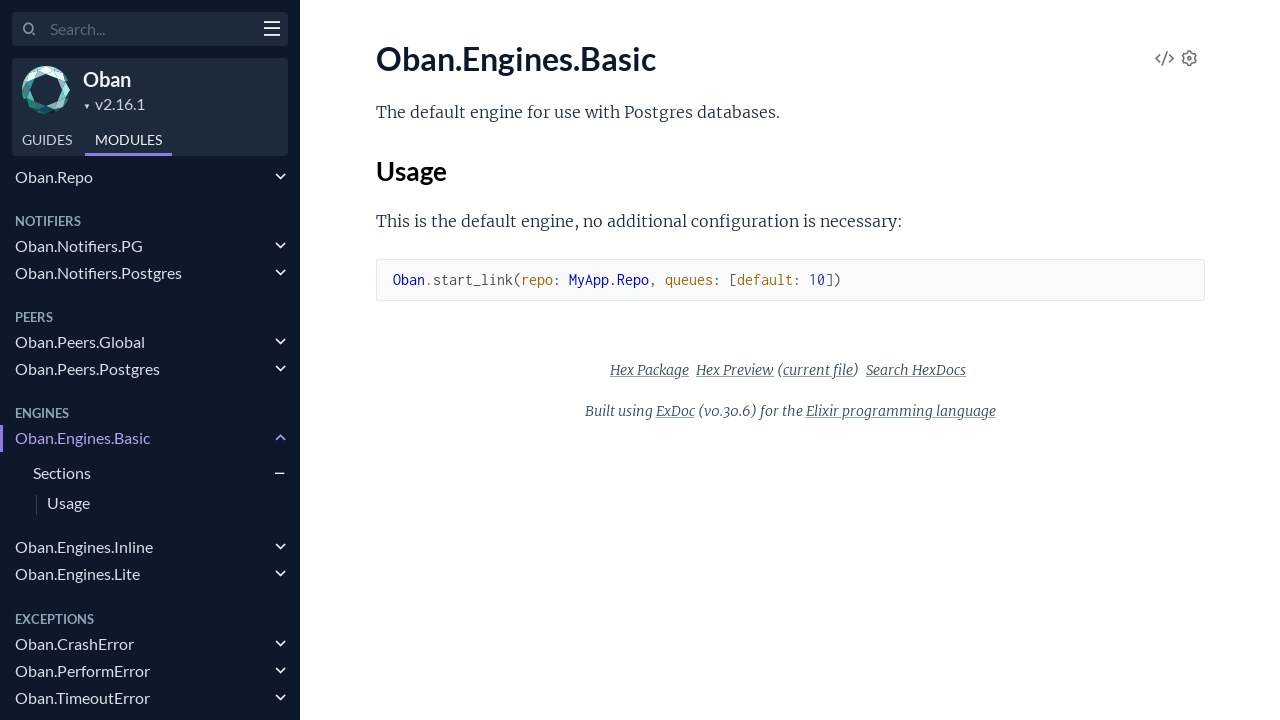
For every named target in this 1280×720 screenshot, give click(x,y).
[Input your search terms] (150, 29)
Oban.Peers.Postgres (87, 368)
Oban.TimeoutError (82, 697)
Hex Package (649, 370)
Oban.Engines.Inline (84, 546)
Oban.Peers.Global (80, 341)
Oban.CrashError (74, 643)
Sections (62, 472)
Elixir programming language (901, 411)
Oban (107, 79)
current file (818, 370)
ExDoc (675, 411)
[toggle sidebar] (271, 31)
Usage (68, 503)
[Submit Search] (29, 30)
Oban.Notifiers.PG (79, 245)
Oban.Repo (54, 176)
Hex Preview (735, 370)
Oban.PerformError (82, 670)
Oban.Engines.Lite (77, 573)
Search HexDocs (916, 370)
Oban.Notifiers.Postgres (98, 272)
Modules (128, 139)
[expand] (280, 177)
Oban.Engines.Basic (82, 437)
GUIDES (47, 139)
